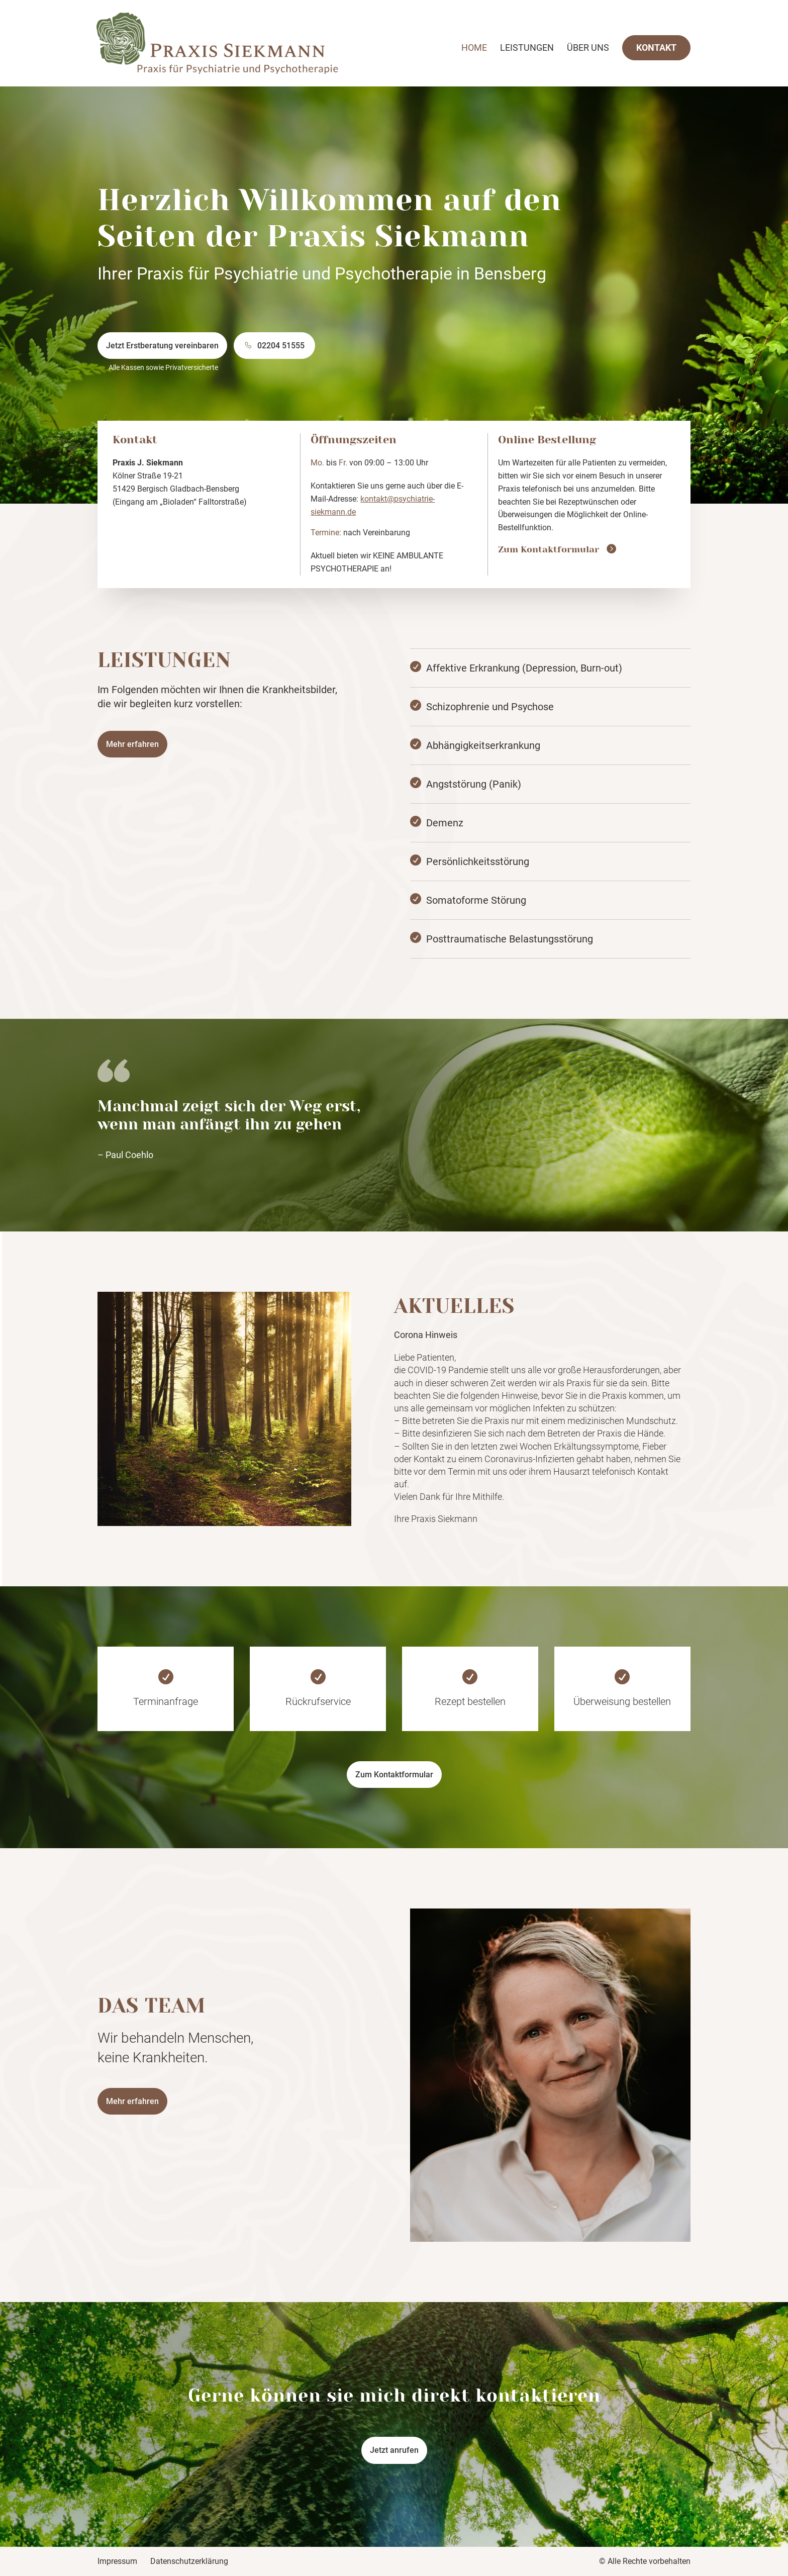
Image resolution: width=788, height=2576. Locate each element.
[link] (239, 42)
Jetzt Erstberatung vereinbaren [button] (162, 345)
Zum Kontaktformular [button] (394, 1774)
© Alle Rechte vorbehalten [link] (645, 2561)
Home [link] (474, 48)
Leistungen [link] (527, 48)
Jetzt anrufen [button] (394, 2450)
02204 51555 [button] (281, 345)
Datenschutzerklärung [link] (189, 2561)
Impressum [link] (117, 2561)
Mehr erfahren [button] (132, 744)
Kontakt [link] (656, 47)
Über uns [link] (588, 48)
